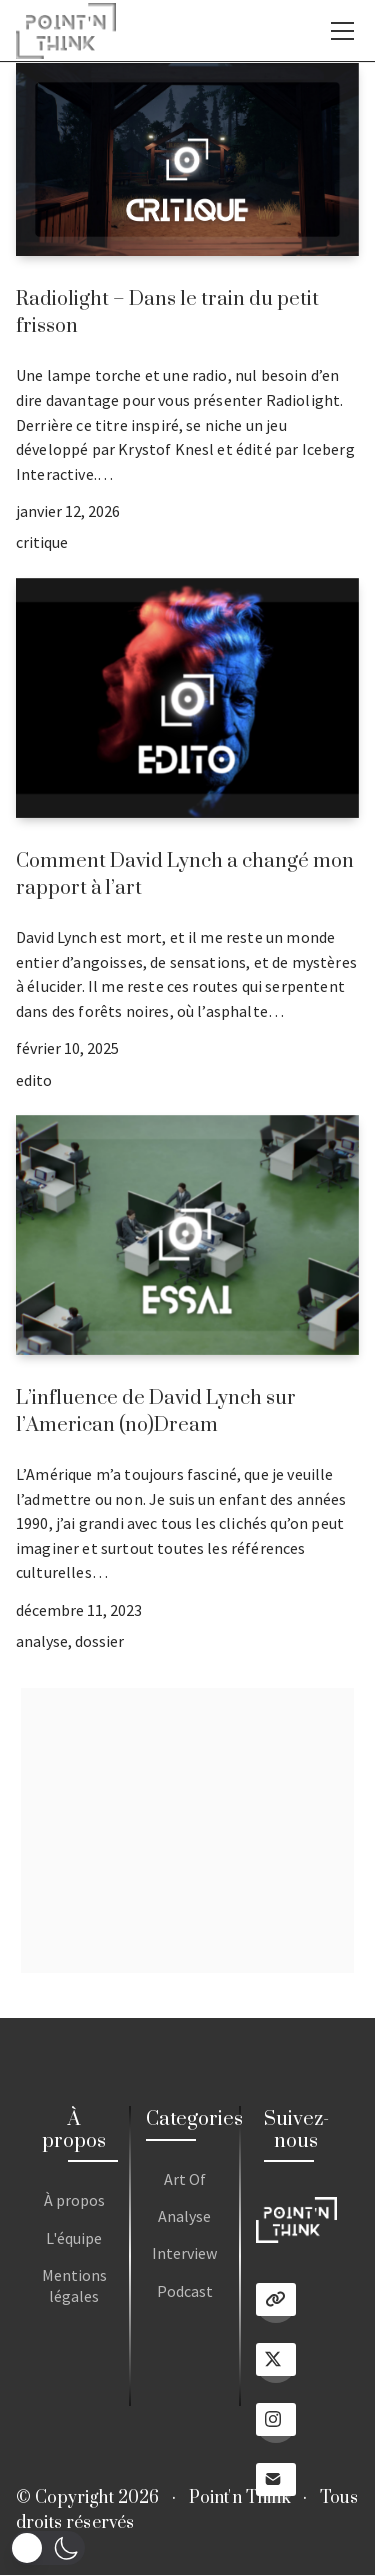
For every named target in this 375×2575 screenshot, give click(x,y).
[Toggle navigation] (342, 31)
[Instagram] (276, 2423)
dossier (99, 1641)
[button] (47, 2548)
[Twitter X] (276, 2363)
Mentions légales (74, 2285)
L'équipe (74, 2238)
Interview (184, 2253)
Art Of (185, 2179)
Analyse (184, 2216)
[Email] (276, 2483)
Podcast (185, 2291)
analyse (42, 1641)
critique (42, 542)
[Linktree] (276, 2303)
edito (34, 1080)
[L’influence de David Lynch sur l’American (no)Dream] (187, 1235)
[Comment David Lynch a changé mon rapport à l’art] (187, 698)
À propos (74, 2200)
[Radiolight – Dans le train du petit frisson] (187, 159)
